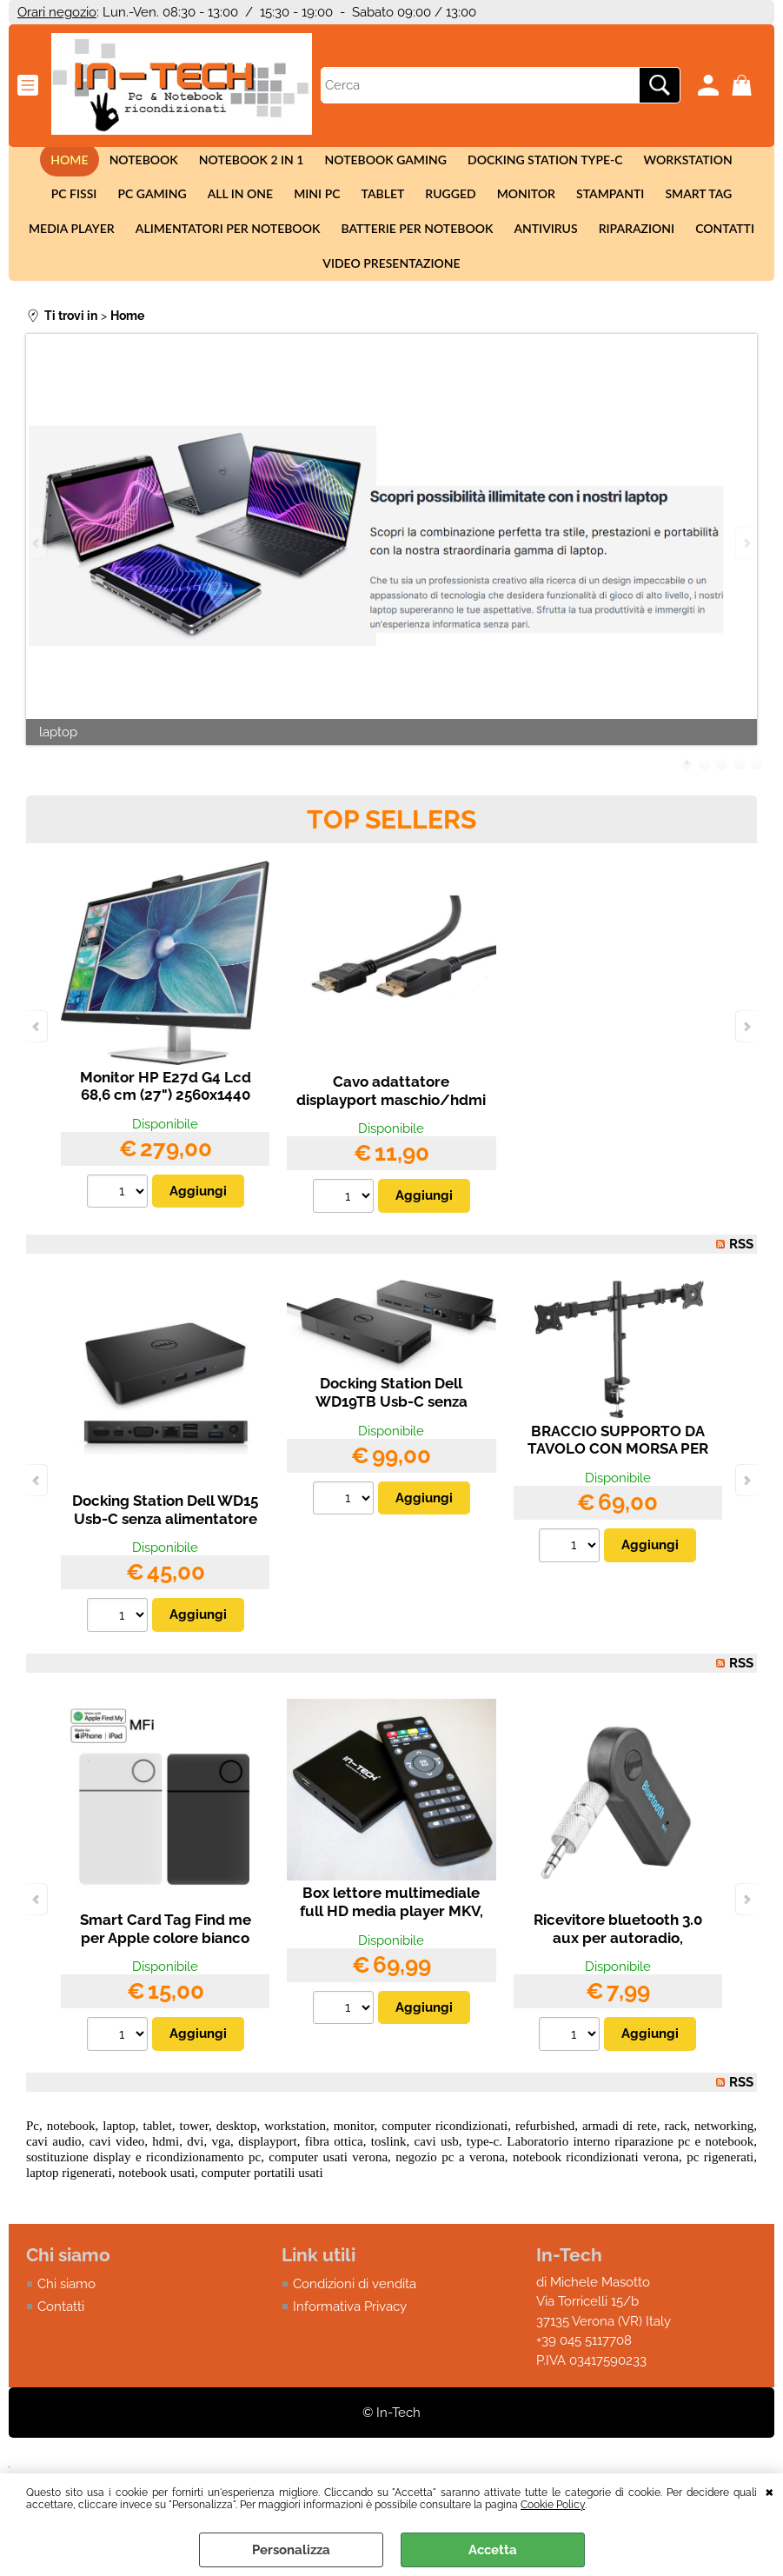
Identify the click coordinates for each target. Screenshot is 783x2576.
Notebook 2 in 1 (222, 163)
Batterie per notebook (367, 246)
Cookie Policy (553, 2505)
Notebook (117, 163)
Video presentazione (391, 288)
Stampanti (516, 204)
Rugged (364, 204)
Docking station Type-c (509, 163)
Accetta (492, 2550)
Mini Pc (238, 204)
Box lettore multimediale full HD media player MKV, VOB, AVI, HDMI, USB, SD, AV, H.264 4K (391, 1948)
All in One (163, 204)
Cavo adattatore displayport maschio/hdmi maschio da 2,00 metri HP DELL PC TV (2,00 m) (391, 1137)
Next (745, 572)
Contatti (664, 246)
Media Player (695, 204)
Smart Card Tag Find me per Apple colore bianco (165, 1957)
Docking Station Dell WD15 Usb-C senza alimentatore (165, 1538)
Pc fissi (732, 163)
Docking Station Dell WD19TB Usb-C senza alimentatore (391, 1429)
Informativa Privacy (350, 2335)
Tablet (300, 204)
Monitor (436, 204)
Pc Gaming (79, 204)
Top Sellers (391, 847)
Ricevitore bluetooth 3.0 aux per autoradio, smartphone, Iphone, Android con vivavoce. (618, 1975)
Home (46, 163)
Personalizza (291, 2550)
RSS (741, 1272)
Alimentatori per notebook (182, 246)
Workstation (647, 163)
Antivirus (492, 246)
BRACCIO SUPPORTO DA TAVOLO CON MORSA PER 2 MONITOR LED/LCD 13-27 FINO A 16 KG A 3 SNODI (617, 1485)
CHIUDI (769, 2490)
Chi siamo (66, 2312)
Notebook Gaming (352, 163)
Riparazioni (579, 246)
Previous (37, 572)
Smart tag (600, 204)
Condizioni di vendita (354, 2312)
